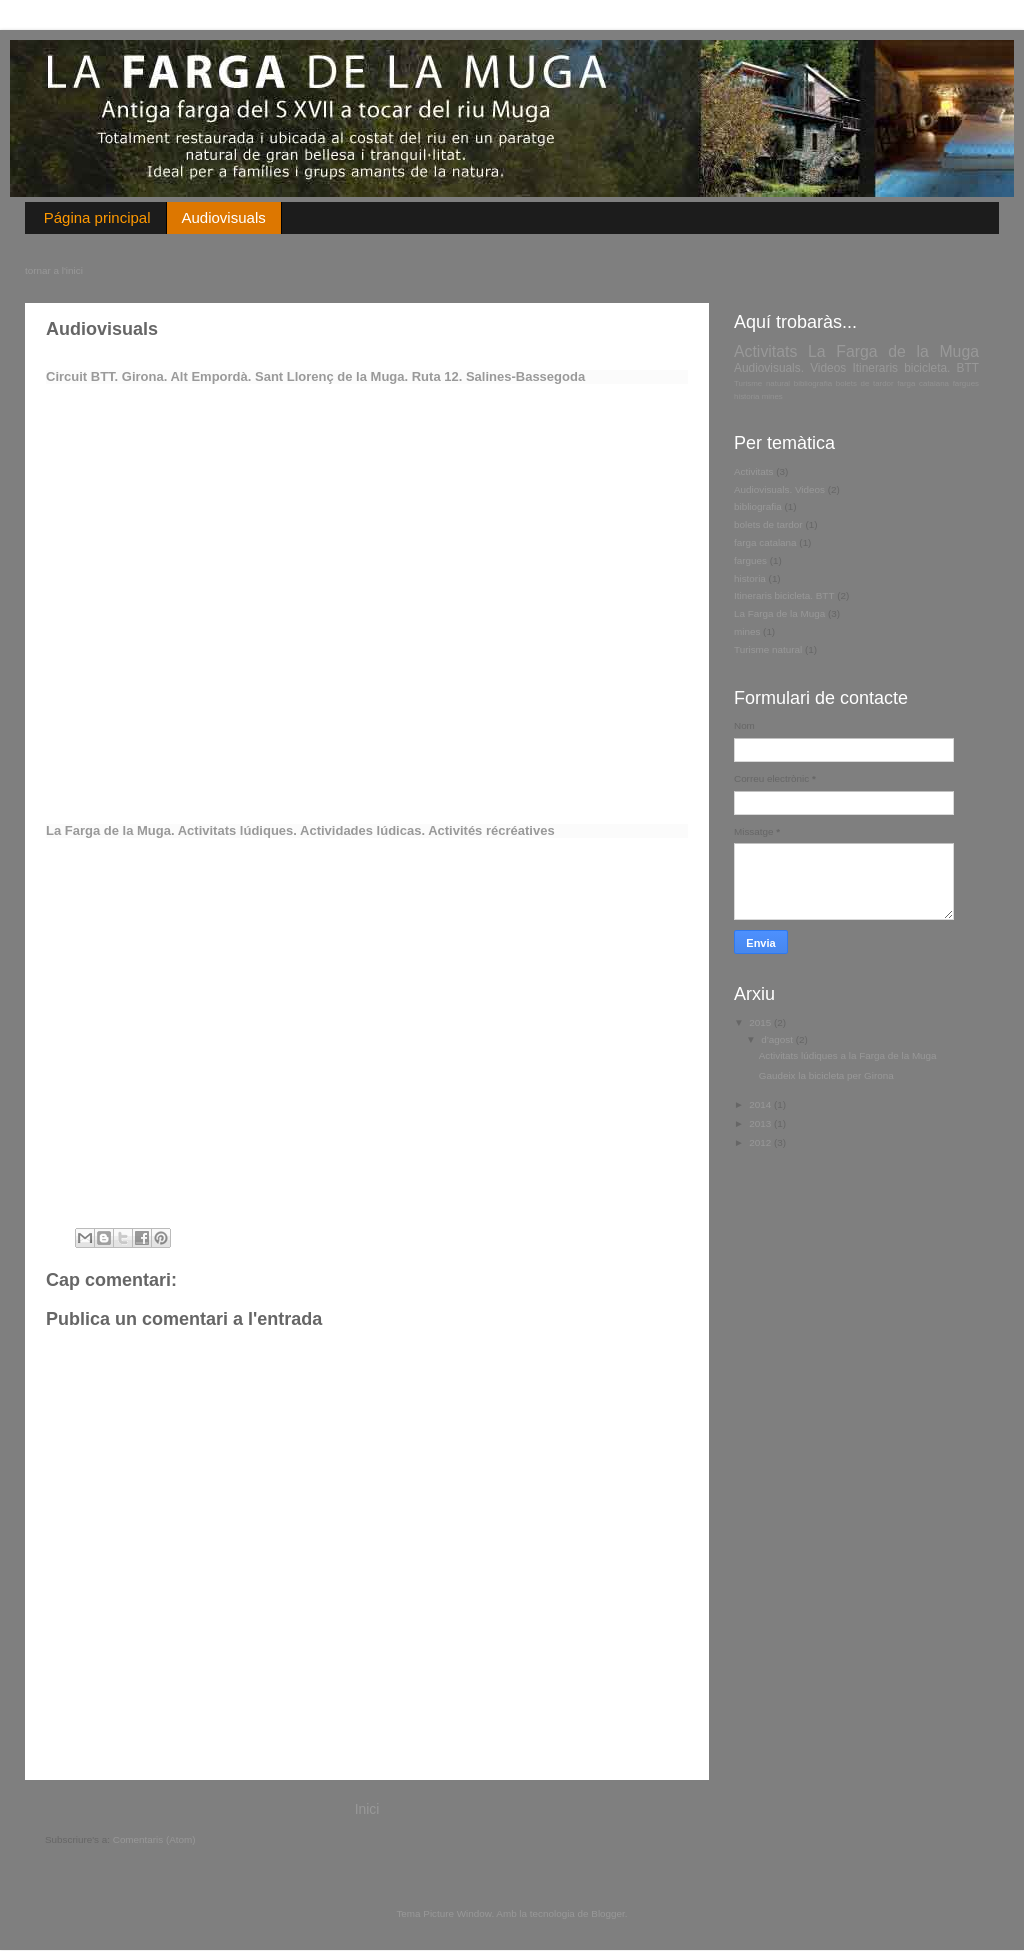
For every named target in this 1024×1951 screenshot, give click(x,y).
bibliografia (813, 383)
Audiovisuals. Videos (790, 368)
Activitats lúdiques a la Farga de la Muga (848, 1055)
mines (772, 396)
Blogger (608, 1913)
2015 (761, 1022)
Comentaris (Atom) (154, 1839)
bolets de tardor (865, 383)
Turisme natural (762, 383)
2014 (761, 1104)
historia (747, 396)
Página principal (97, 217)
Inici (367, 1809)
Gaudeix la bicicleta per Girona (826, 1075)
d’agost (778, 1039)
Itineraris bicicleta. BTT (915, 368)
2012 (761, 1142)
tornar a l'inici (54, 270)
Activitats (765, 351)
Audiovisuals (224, 217)
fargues (966, 383)
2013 (761, 1123)
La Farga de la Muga (893, 351)
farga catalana (923, 383)
